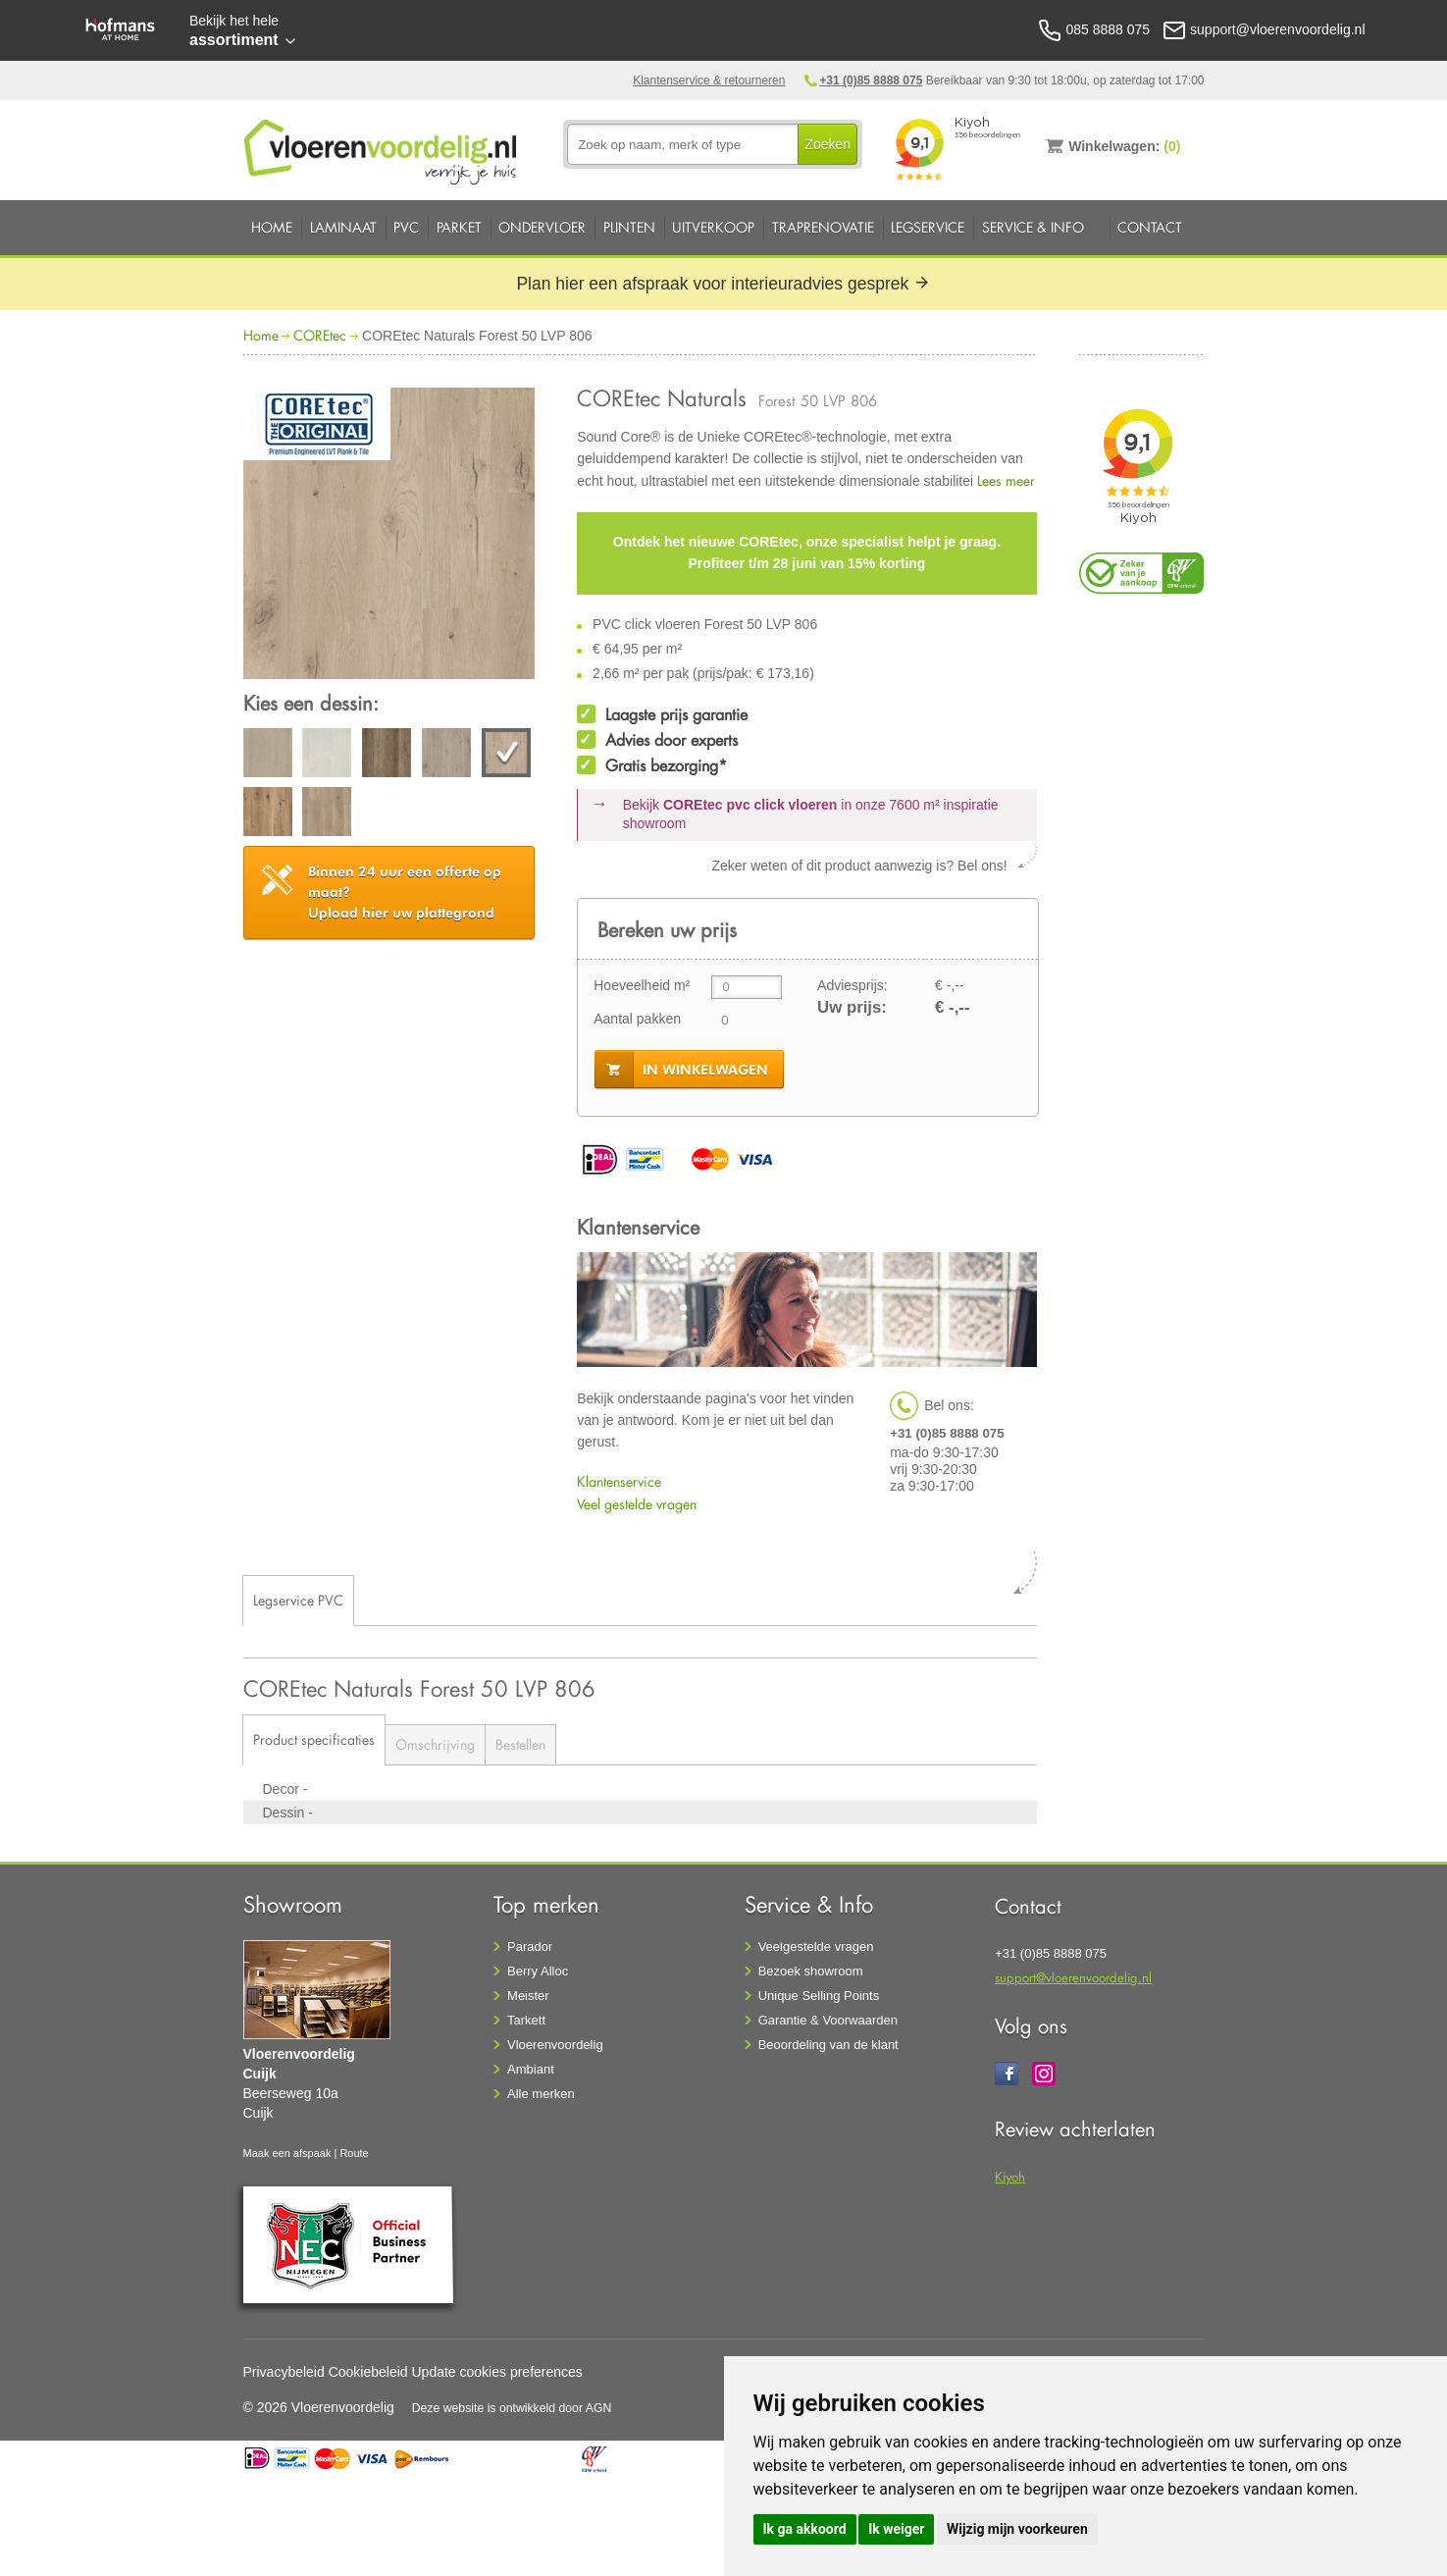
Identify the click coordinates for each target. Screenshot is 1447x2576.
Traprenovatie (823, 227)
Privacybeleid (284, 2372)
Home (271, 227)
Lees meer (1006, 480)
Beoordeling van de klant (828, 2044)
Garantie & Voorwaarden (828, 2020)
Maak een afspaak (287, 2153)
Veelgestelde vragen (816, 1946)
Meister (528, 1995)
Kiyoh (1010, 2176)
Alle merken (541, 2093)
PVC (406, 227)
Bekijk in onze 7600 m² (811, 814)
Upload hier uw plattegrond (404, 892)
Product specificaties (314, 1739)
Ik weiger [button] (896, 2529)
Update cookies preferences (497, 2372)
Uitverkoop (713, 227)
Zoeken (827, 144)
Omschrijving (435, 1744)
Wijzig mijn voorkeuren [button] (1017, 2529)
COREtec (319, 335)
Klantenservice (619, 1481)
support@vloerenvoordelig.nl (1073, 1977)
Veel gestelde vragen (637, 1504)
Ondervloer (542, 227)
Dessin (286, 1812)
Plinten (629, 227)
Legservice (927, 227)
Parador (529, 1946)
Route (353, 2153)
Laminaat (343, 227)
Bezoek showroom (810, 1971)
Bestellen (520, 1744)
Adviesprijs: (852, 985)
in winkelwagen (705, 1070)
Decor (283, 1789)
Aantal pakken (637, 1018)
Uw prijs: (852, 1007)
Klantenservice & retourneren (709, 80)
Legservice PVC (298, 1600)
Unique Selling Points (819, 1995)
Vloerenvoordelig (555, 2044)
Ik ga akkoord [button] (805, 2529)
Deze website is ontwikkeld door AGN (512, 2408)
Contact (1149, 227)
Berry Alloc (537, 1971)
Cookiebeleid (368, 2372)
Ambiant (530, 2069)
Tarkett (526, 2020)
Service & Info (1033, 227)
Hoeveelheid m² (642, 985)
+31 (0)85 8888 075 (870, 80)
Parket (459, 227)
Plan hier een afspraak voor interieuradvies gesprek (723, 283)
